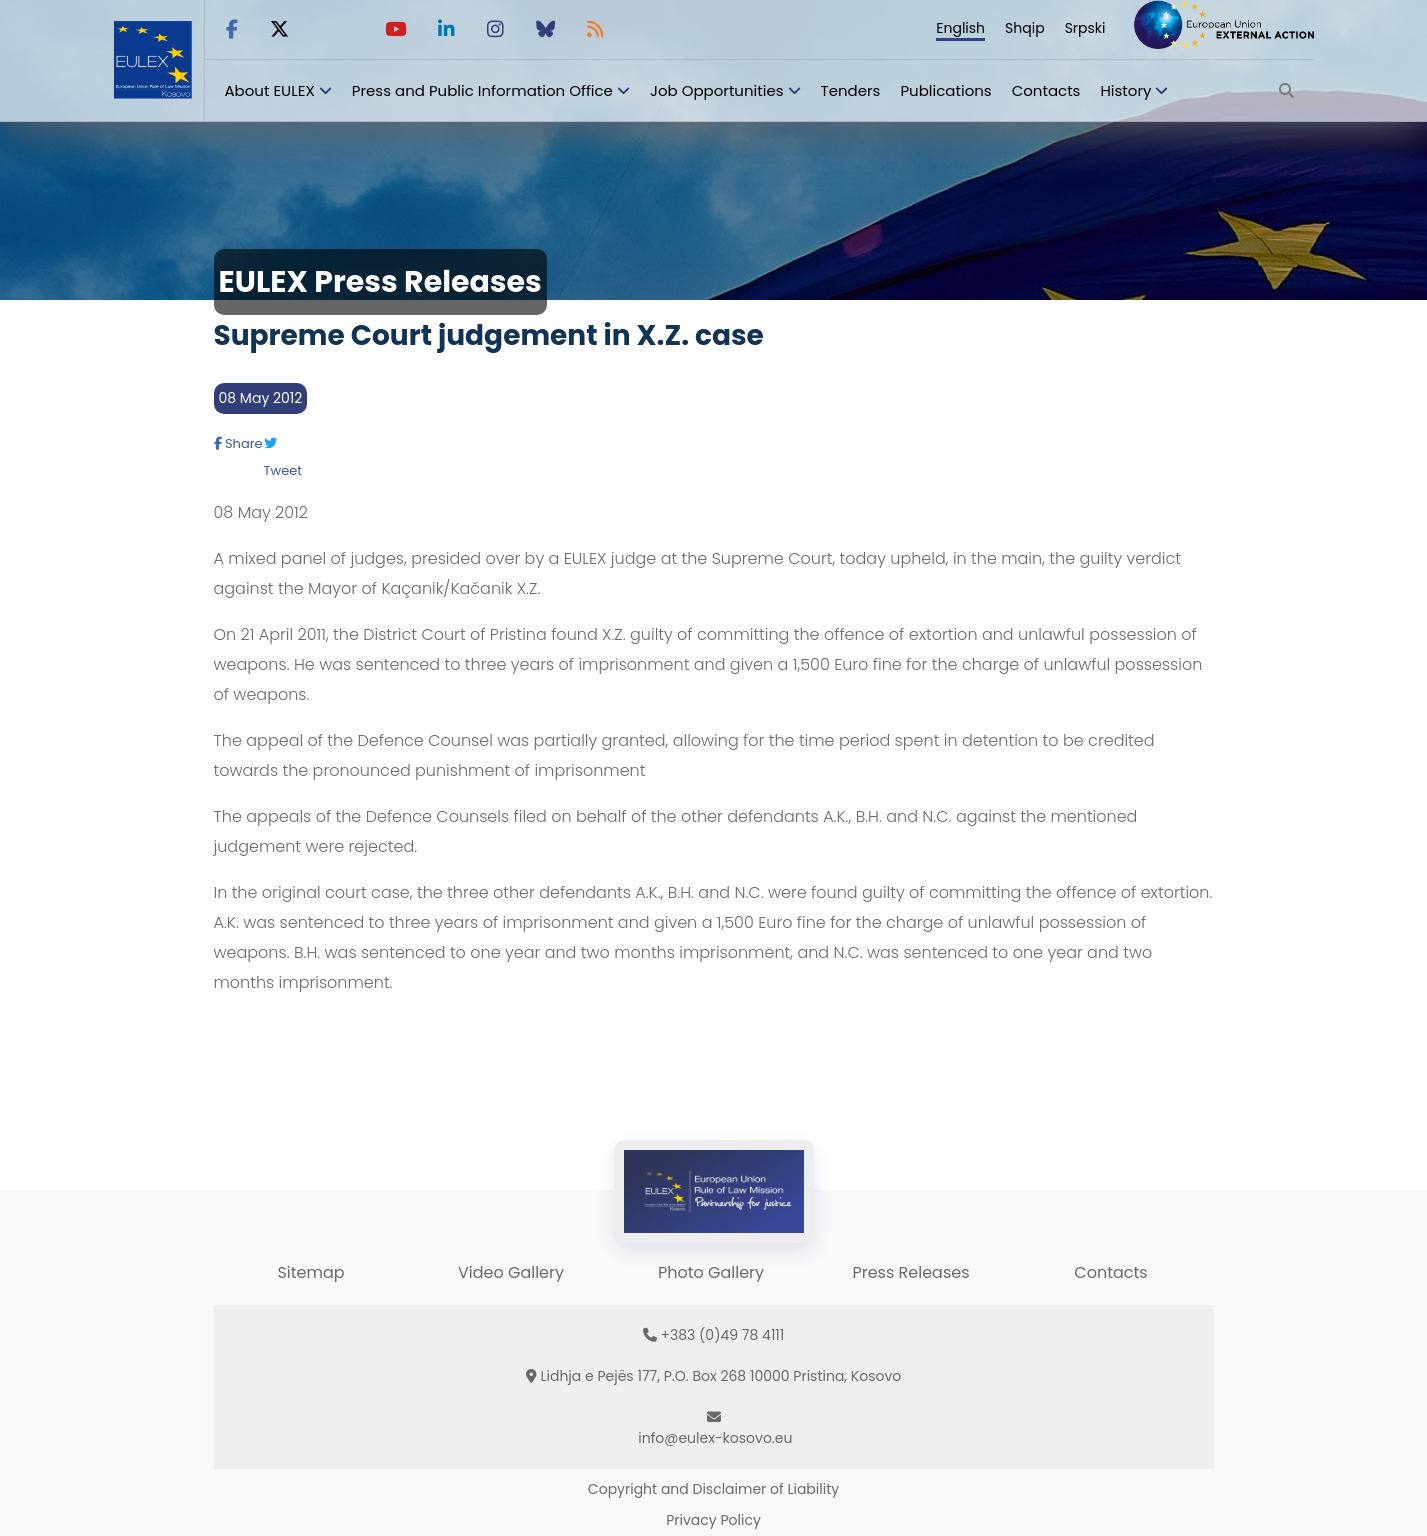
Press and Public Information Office (482, 90)
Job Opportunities (717, 90)
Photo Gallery (711, 1272)
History (1125, 90)
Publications (945, 90)
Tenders (851, 90)
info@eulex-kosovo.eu (715, 1438)
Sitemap (310, 1272)
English (960, 28)
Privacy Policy (713, 1520)
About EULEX (270, 90)
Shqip (1025, 28)
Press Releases (910, 1272)
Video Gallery (511, 1272)
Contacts (1046, 90)
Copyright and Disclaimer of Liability (713, 1489)
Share (238, 443)
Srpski (1085, 28)
